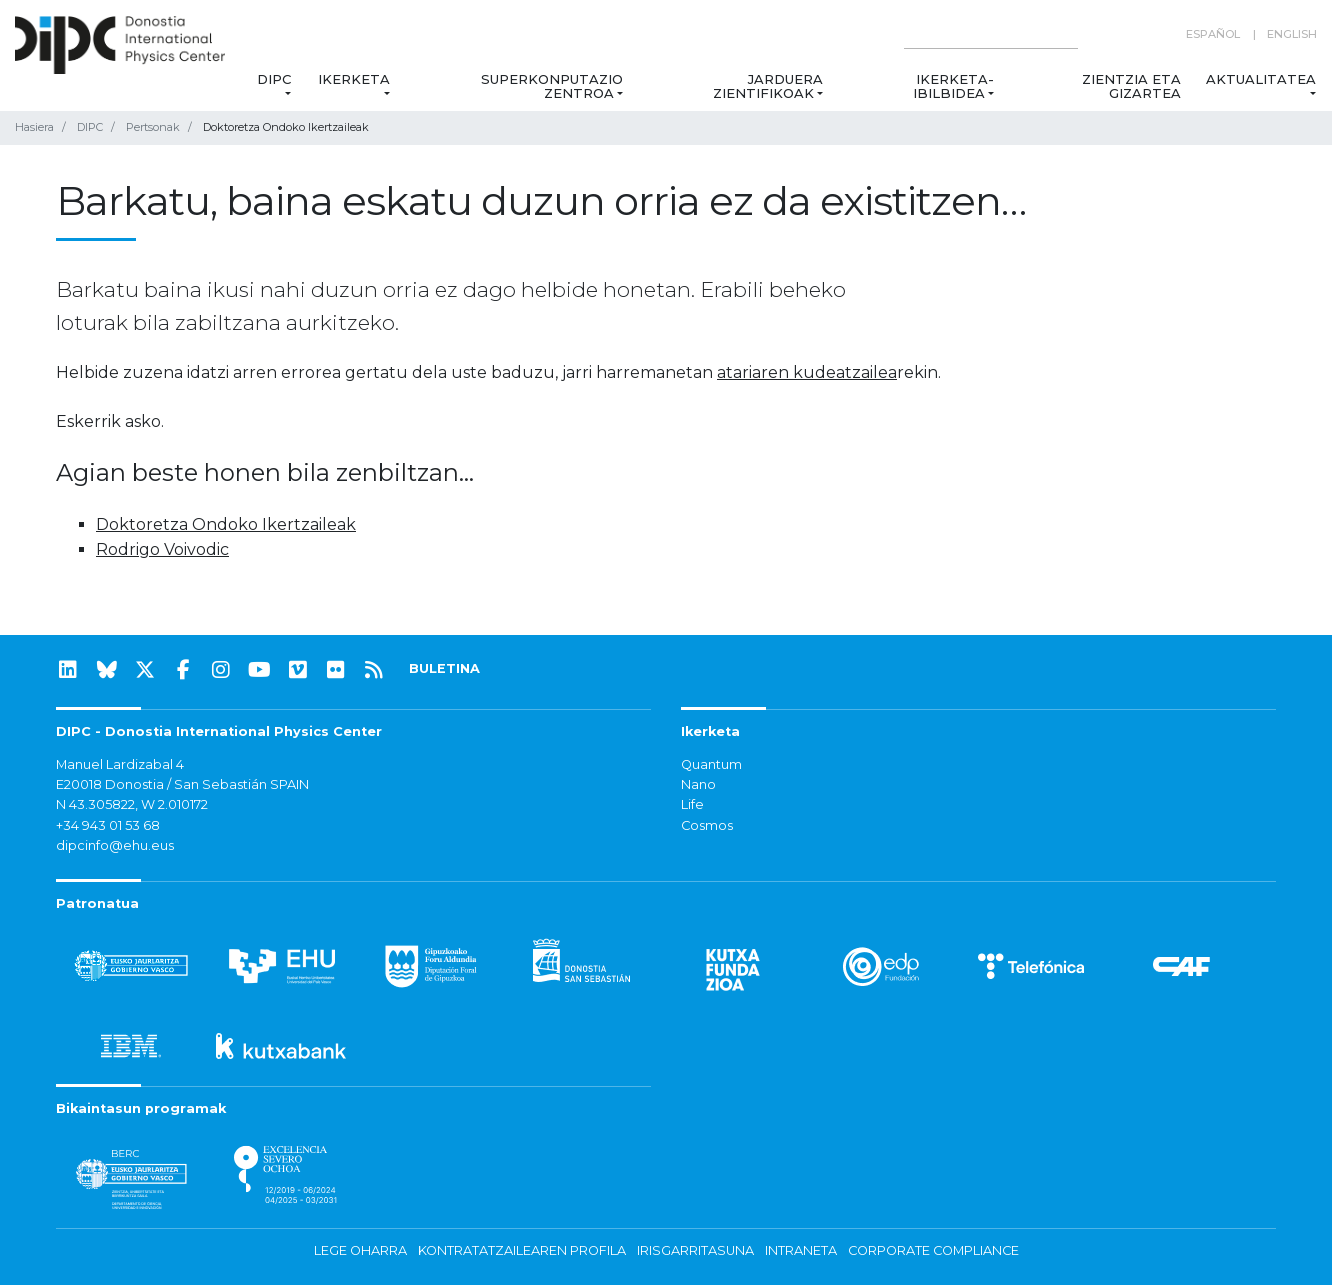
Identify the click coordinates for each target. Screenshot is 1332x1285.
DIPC (274, 79)
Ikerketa (354, 79)
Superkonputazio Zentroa (552, 86)
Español (1213, 34)
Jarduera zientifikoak (768, 86)
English (1292, 34)
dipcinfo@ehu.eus (115, 845)
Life (692, 804)
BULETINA (444, 668)
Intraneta (801, 1250)
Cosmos (707, 825)
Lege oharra (360, 1250)
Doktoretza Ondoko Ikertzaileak (226, 524)
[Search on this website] (991, 34)
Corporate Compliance (933, 1250)
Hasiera (34, 127)
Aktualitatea (1261, 79)
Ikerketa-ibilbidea (953, 86)
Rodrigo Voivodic (162, 549)
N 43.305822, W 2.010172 (132, 804)
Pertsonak (153, 127)
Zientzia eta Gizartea (1131, 86)
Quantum (711, 764)
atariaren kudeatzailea (807, 372)
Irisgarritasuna (695, 1250)
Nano (698, 784)
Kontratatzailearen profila (522, 1250)
